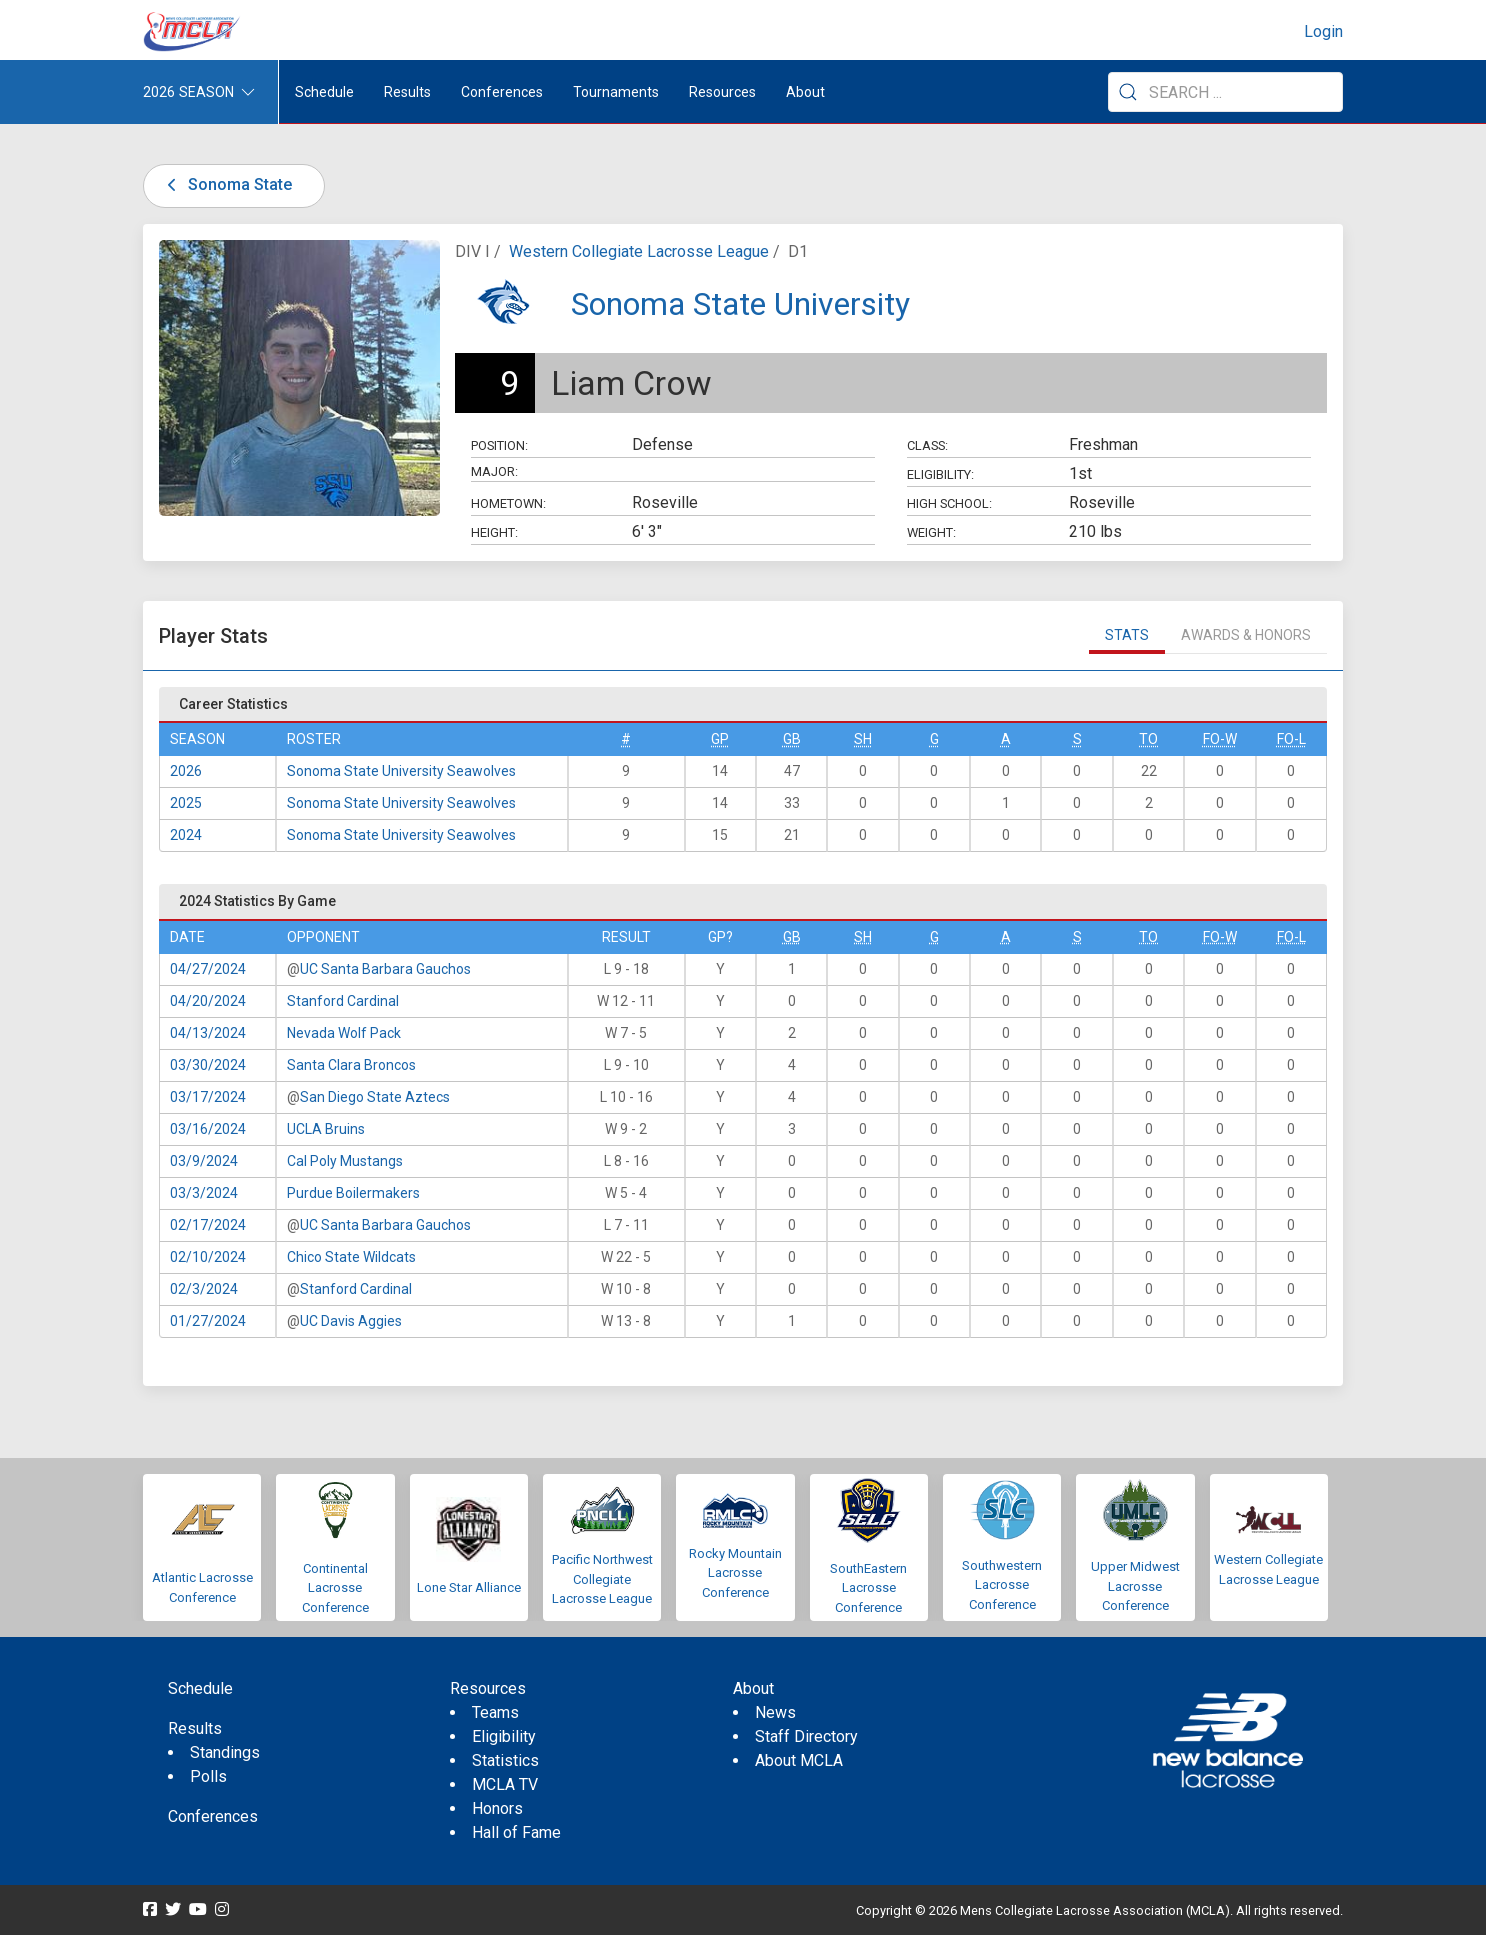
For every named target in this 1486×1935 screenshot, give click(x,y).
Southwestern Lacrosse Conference (1002, 1585)
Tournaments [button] (616, 92)
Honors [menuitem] (497, 1808)
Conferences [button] (502, 92)
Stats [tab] (1127, 635)
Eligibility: (940, 474)
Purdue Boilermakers (353, 1193)
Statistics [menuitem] (505, 1760)
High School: (949, 503)
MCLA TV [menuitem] (505, 1784)
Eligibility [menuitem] (504, 1736)
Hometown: (508, 503)
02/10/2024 (208, 1257)
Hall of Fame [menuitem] (516, 1832)
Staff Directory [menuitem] (806, 1736)
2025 (186, 803)
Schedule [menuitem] (324, 92)
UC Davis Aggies (351, 1321)
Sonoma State (226, 184)
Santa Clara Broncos (351, 1065)
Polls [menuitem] (208, 1776)
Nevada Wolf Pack (344, 1033)
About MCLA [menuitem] (799, 1760)
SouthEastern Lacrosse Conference (868, 1588)
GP (720, 739)
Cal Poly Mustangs (345, 1161)
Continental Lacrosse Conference (335, 1588)
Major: (494, 471)
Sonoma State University (740, 304)
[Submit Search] (1128, 92)
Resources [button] (722, 92)
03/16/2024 (208, 1129)
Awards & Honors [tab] (1246, 635)
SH (863, 739)
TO (1148, 739)
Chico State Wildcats (351, 1257)
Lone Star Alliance (469, 1587)
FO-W (1220, 739)
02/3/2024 (204, 1289)
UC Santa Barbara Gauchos (385, 969)
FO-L (1291, 739)
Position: (499, 445)
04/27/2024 (208, 969)
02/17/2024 (208, 1225)
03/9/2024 (204, 1161)
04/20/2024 (208, 1001)
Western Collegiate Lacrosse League (639, 251)
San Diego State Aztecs (375, 1097)
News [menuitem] (775, 1712)
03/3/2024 (204, 1193)
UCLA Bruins (326, 1129)
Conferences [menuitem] (213, 1816)
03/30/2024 (208, 1065)
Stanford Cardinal (343, 1001)
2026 (186, 771)
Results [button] (407, 92)
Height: (494, 532)
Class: (927, 445)
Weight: (931, 532)
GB (792, 739)
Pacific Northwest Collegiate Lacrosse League (602, 1579)
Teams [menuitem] (495, 1712)
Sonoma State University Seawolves (401, 771)
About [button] (805, 92)
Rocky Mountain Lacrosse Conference (735, 1573)
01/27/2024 (208, 1321)
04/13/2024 (208, 1033)
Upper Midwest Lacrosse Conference (1135, 1586)
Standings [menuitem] (225, 1752)
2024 (186, 835)
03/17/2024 (208, 1097)
